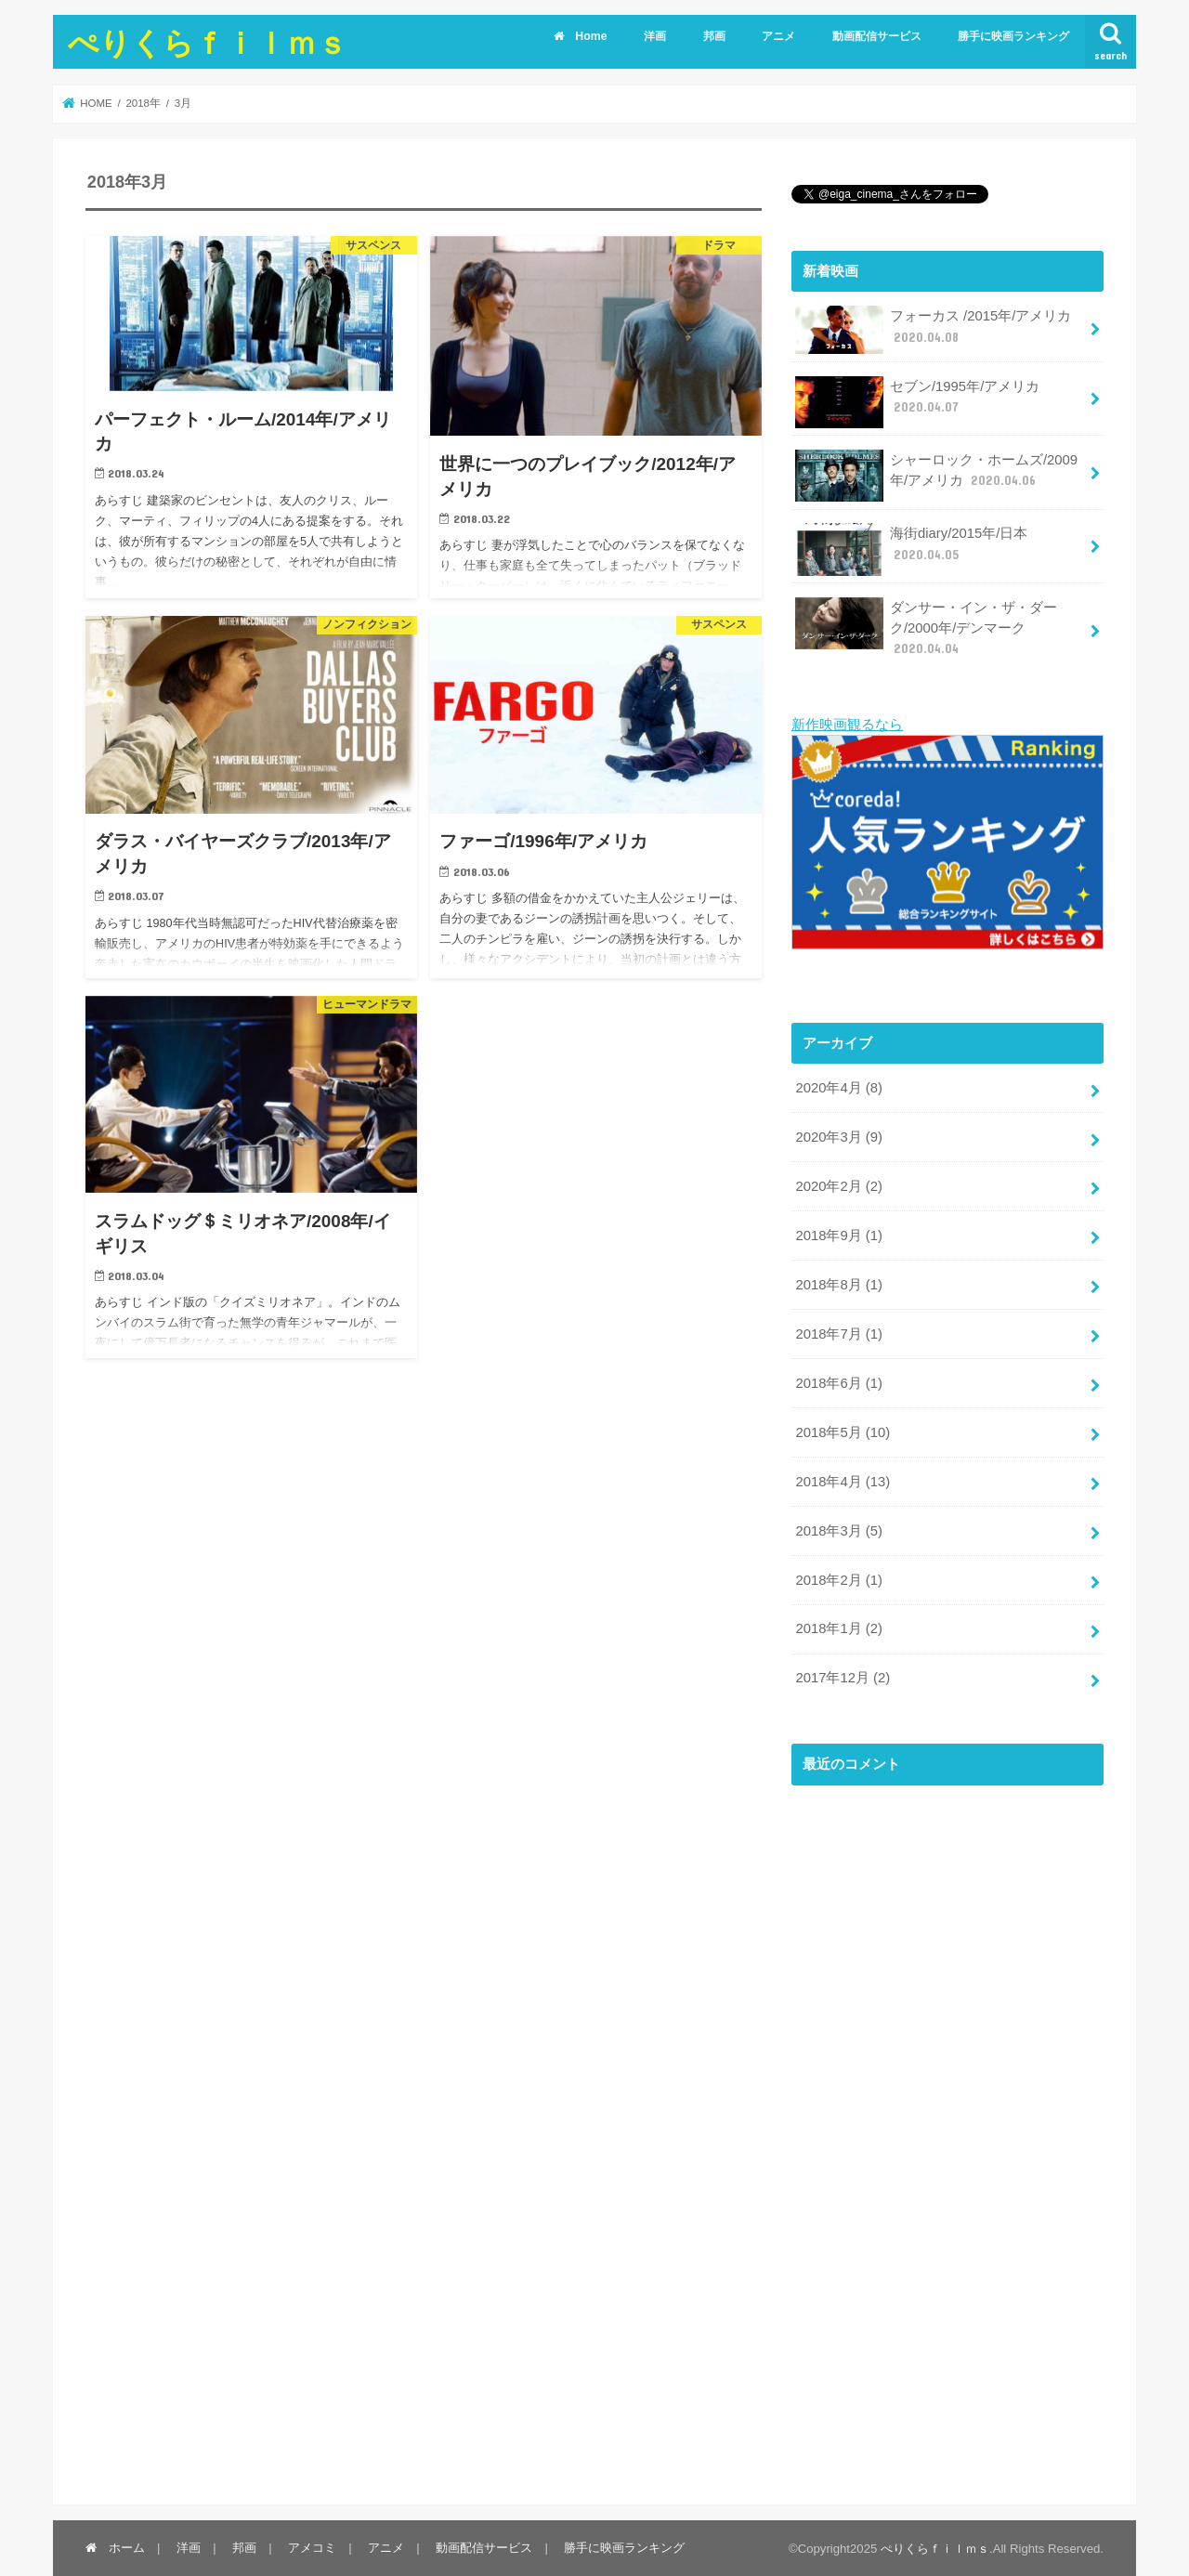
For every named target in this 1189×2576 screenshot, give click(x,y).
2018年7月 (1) (838, 1333)
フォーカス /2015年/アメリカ (933, 330)
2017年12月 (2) (842, 1676)
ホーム (115, 2547)
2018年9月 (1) (838, 1234)
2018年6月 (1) (838, 1382)
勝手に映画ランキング (1013, 36)
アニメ (778, 36)
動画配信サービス (876, 36)
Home (580, 36)
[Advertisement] (930, 2145)
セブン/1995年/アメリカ (917, 402)
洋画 (655, 36)
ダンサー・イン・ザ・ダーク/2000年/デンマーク (926, 627)
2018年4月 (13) (842, 1479)
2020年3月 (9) (838, 1136)
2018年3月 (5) (838, 1529)
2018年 (143, 103)
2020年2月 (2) (838, 1185)
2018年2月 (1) (838, 1578)
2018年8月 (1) (838, 1283)
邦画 (714, 36)
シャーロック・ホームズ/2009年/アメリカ (936, 476)
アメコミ (312, 2547)
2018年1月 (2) (838, 1627)
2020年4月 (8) (838, 1086)
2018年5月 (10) (842, 1430)
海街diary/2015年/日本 (911, 549)
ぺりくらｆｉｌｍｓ (207, 42)
